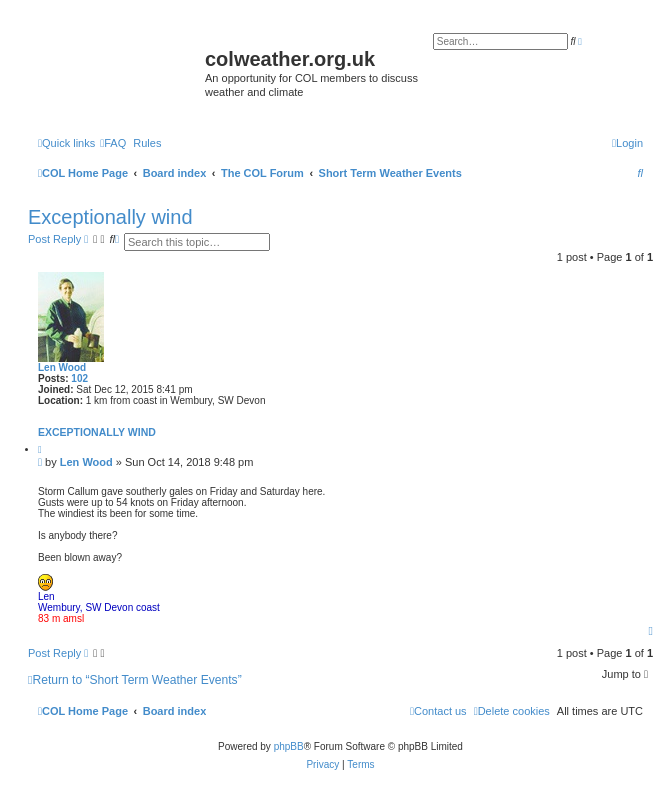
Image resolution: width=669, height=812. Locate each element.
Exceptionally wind (110, 217)
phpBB (289, 746)
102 (79, 378)
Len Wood (62, 367)
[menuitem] (113, 143)
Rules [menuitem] (147, 143)
